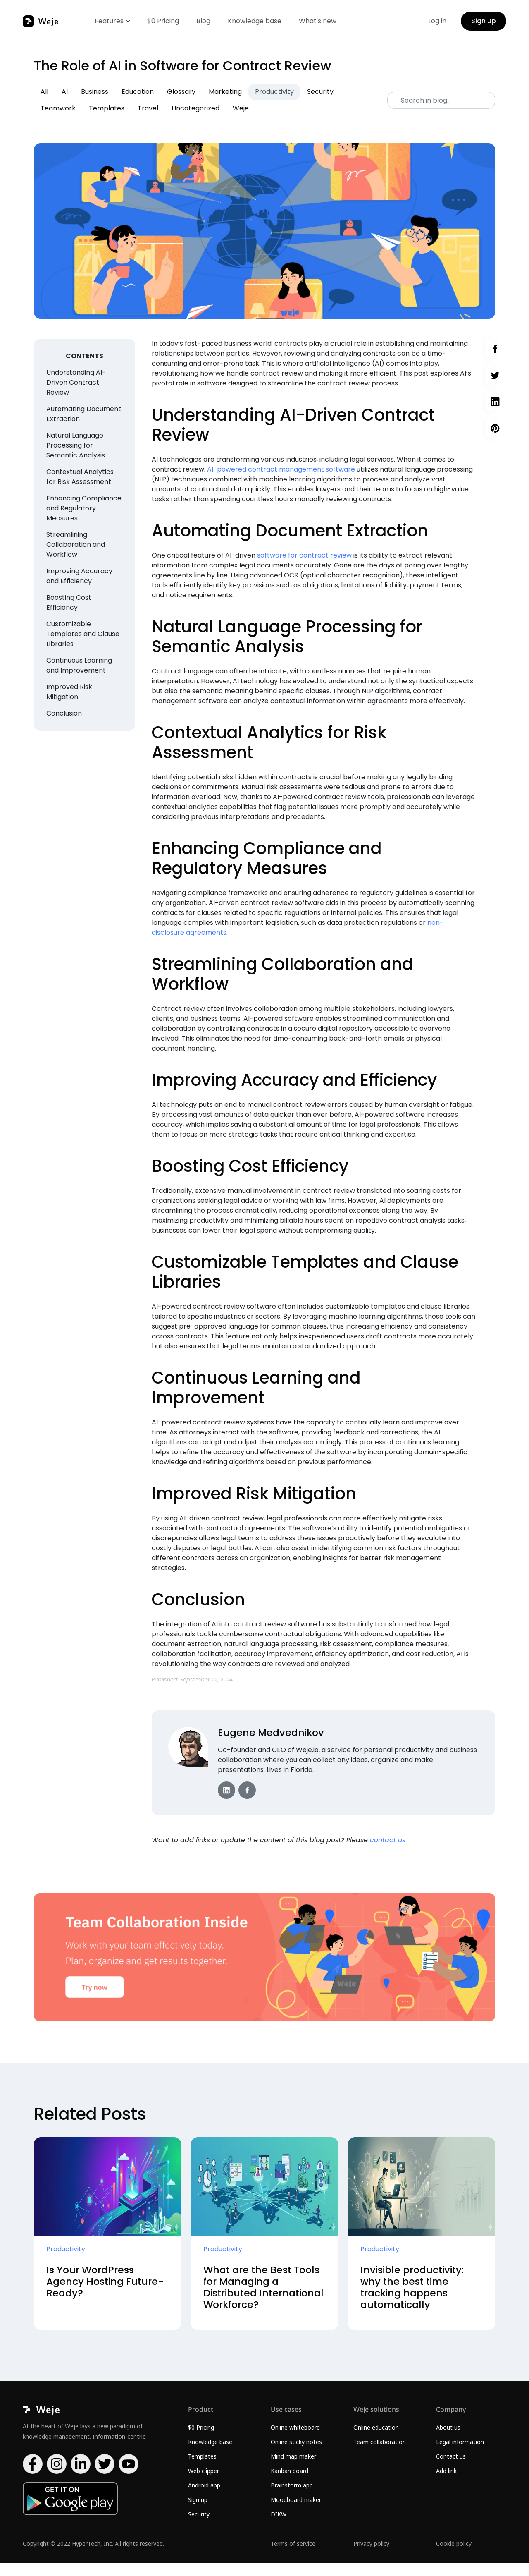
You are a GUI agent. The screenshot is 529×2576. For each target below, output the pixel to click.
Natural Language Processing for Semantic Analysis (75, 445)
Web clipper (203, 2483)
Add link (446, 2483)
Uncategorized (195, 108)
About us (448, 2440)
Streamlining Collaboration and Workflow (75, 544)
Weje (241, 108)
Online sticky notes (296, 2455)
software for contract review (304, 555)
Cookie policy (454, 2556)
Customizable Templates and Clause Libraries (82, 634)
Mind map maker (293, 2469)
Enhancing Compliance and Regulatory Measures (84, 508)
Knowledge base (254, 21)
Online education (376, 2440)
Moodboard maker (296, 2512)
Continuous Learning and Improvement (79, 665)
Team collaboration (379, 2455)
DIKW (278, 2527)
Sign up (483, 21)
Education (138, 91)
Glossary (181, 91)
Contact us (451, 2469)
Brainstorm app (292, 2498)
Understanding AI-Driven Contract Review (76, 382)
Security (320, 91)
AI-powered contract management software (281, 469)
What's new (317, 21)
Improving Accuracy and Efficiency (79, 576)
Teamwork (58, 108)
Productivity (274, 91)
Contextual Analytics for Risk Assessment (80, 476)
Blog (203, 21)
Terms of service (293, 2556)
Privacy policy (371, 2556)
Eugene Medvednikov (272, 1732)
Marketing (225, 91)
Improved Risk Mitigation (69, 691)
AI (65, 91)
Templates (106, 108)
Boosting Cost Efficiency (68, 602)
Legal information (460, 2455)
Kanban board (289, 2483)
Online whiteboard (295, 2440)
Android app (204, 2498)
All (44, 91)
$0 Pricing (163, 21)
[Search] (441, 100)
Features (109, 21)
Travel (148, 108)
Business (94, 91)
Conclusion (64, 713)
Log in (437, 21)
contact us (387, 1840)
